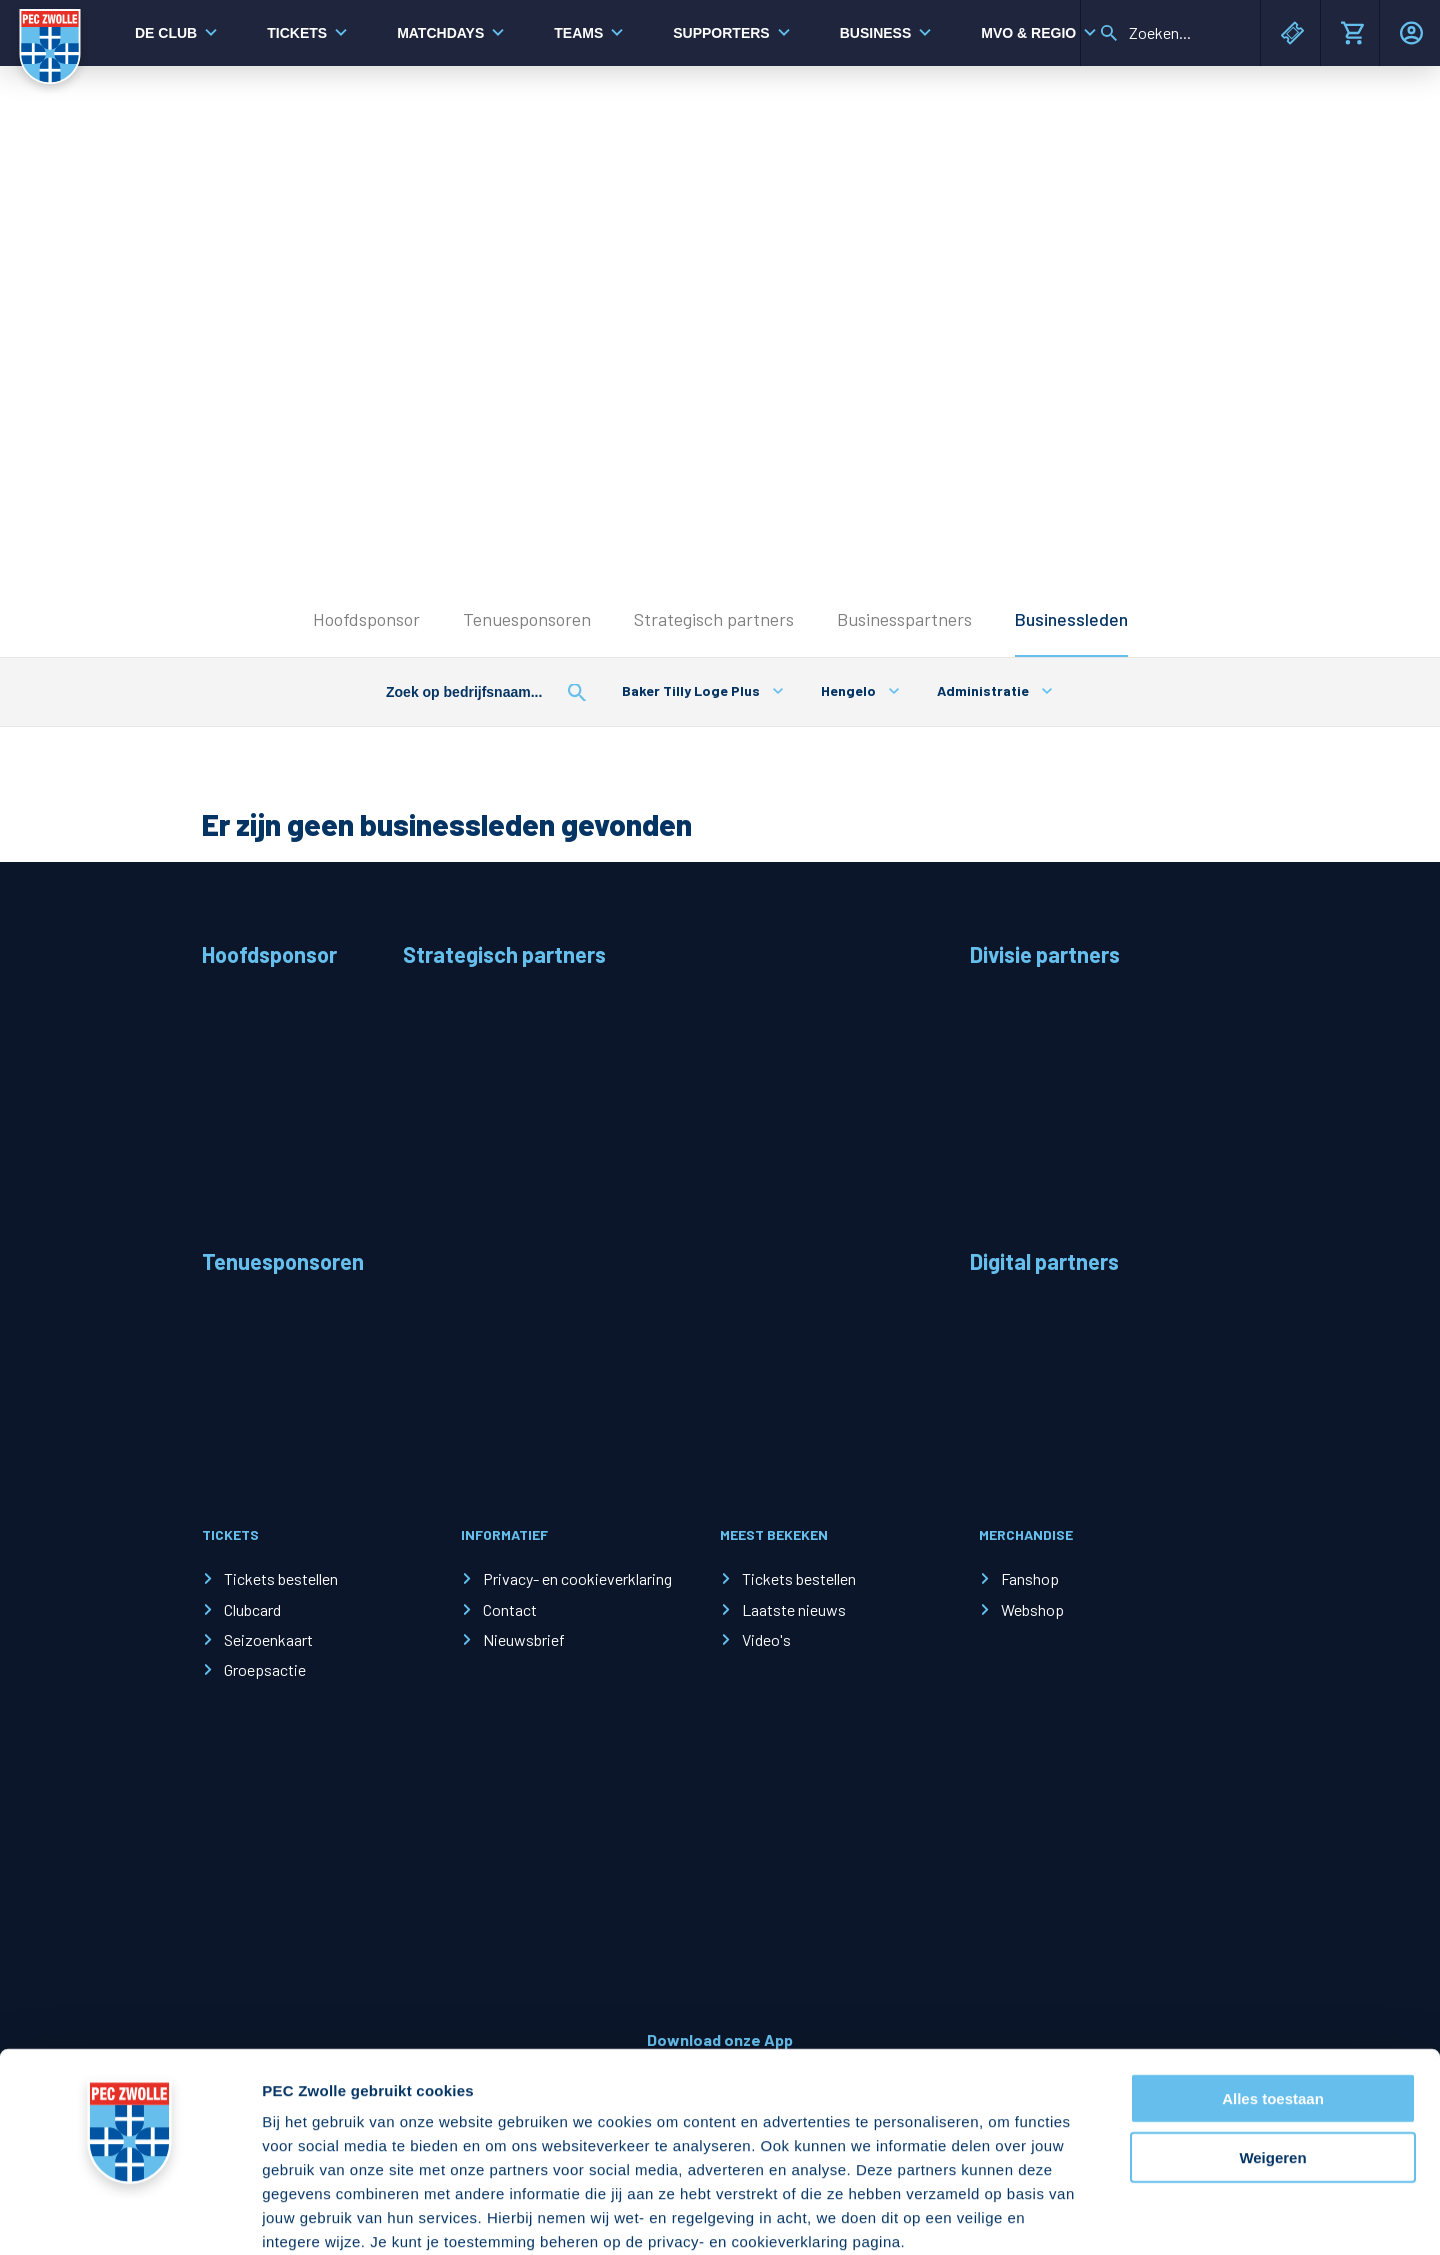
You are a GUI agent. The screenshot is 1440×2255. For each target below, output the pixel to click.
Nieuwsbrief (524, 1639)
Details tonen (1080, 2215)
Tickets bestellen (281, 1578)
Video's (766, 1639)
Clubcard (252, 1609)
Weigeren (1272, 2050)
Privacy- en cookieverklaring (577, 1578)
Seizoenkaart (268, 1639)
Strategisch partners (714, 619)
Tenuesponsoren (527, 619)
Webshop (1032, 1609)
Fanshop (1030, 1578)
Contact (510, 1609)
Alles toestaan (1273, 1991)
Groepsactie (265, 1669)
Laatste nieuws (794, 1609)
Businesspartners (904, 619)
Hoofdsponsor (366, 619)
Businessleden (1071, 619)
